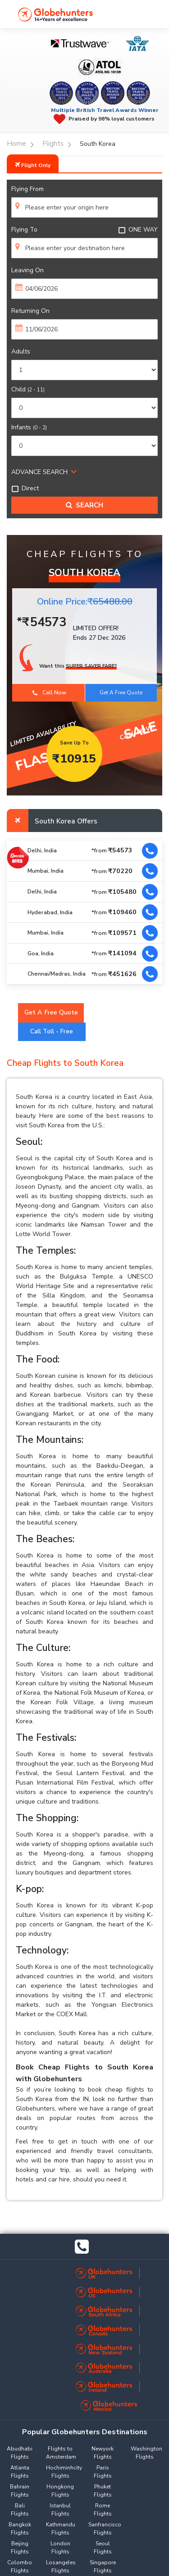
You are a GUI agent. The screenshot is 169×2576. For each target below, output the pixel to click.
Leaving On (27, 270)
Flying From (27, 189)
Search (84, 505)
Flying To (24, 229)
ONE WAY (138, 229)
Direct (25, 488)
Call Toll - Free (51, 1032)
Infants (29, 427)
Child (28, 389)
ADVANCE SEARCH (39, 472)
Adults (20, 351)
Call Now (49, 692)
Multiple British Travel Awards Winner (105, 110)
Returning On (30, 311)
